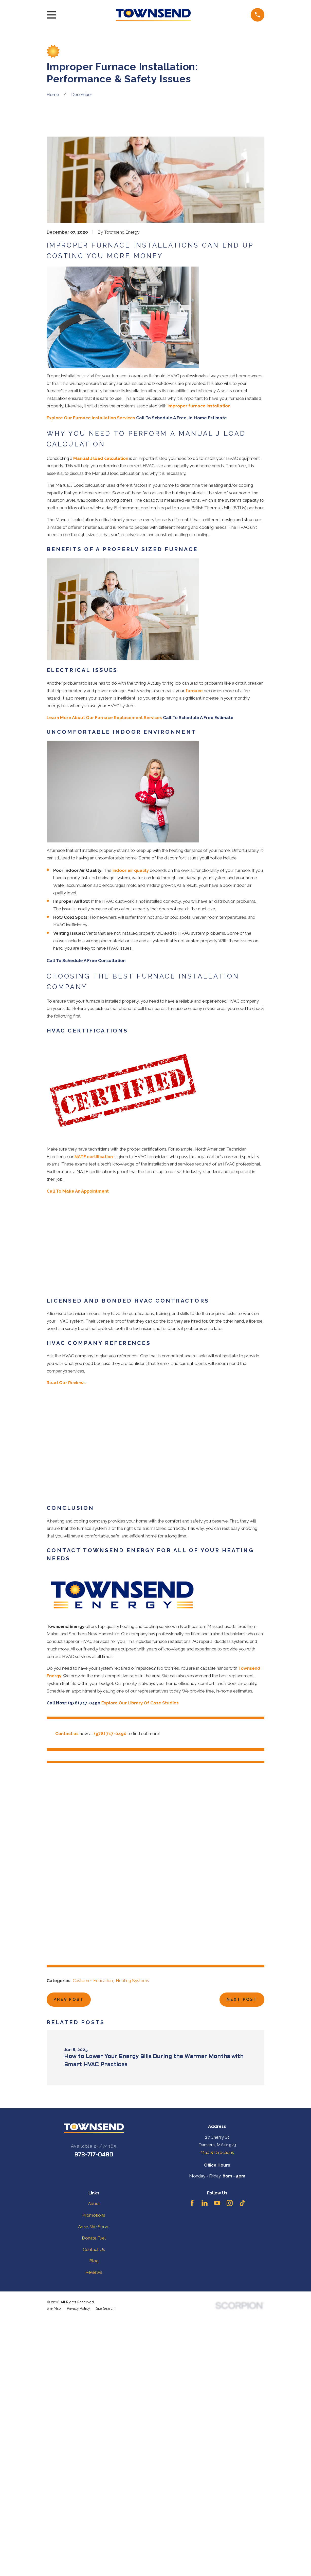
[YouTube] (217, 2204)
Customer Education (93, 1980)
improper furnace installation (199, 405)
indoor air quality (131, 870)
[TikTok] (242, 2204)
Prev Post (70, 1999)
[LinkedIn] (205, 2204)
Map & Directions (217, 2153)
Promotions (93, 2215)
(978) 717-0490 (110, 1733)
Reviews (93, 2273)
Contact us (67, 1733)
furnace (194, 690)
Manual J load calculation (100, 458)
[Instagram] (230, 2204)
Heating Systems (132, 1980)
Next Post (240, 1999)
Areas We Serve (93, 2227)
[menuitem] (54, 2309)
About (94, 2204)
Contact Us (94, 2250)
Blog (94, 2261)
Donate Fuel (94, 2238)
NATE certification (94, 1156)
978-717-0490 (93, 2155)
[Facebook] (192, 2204)
